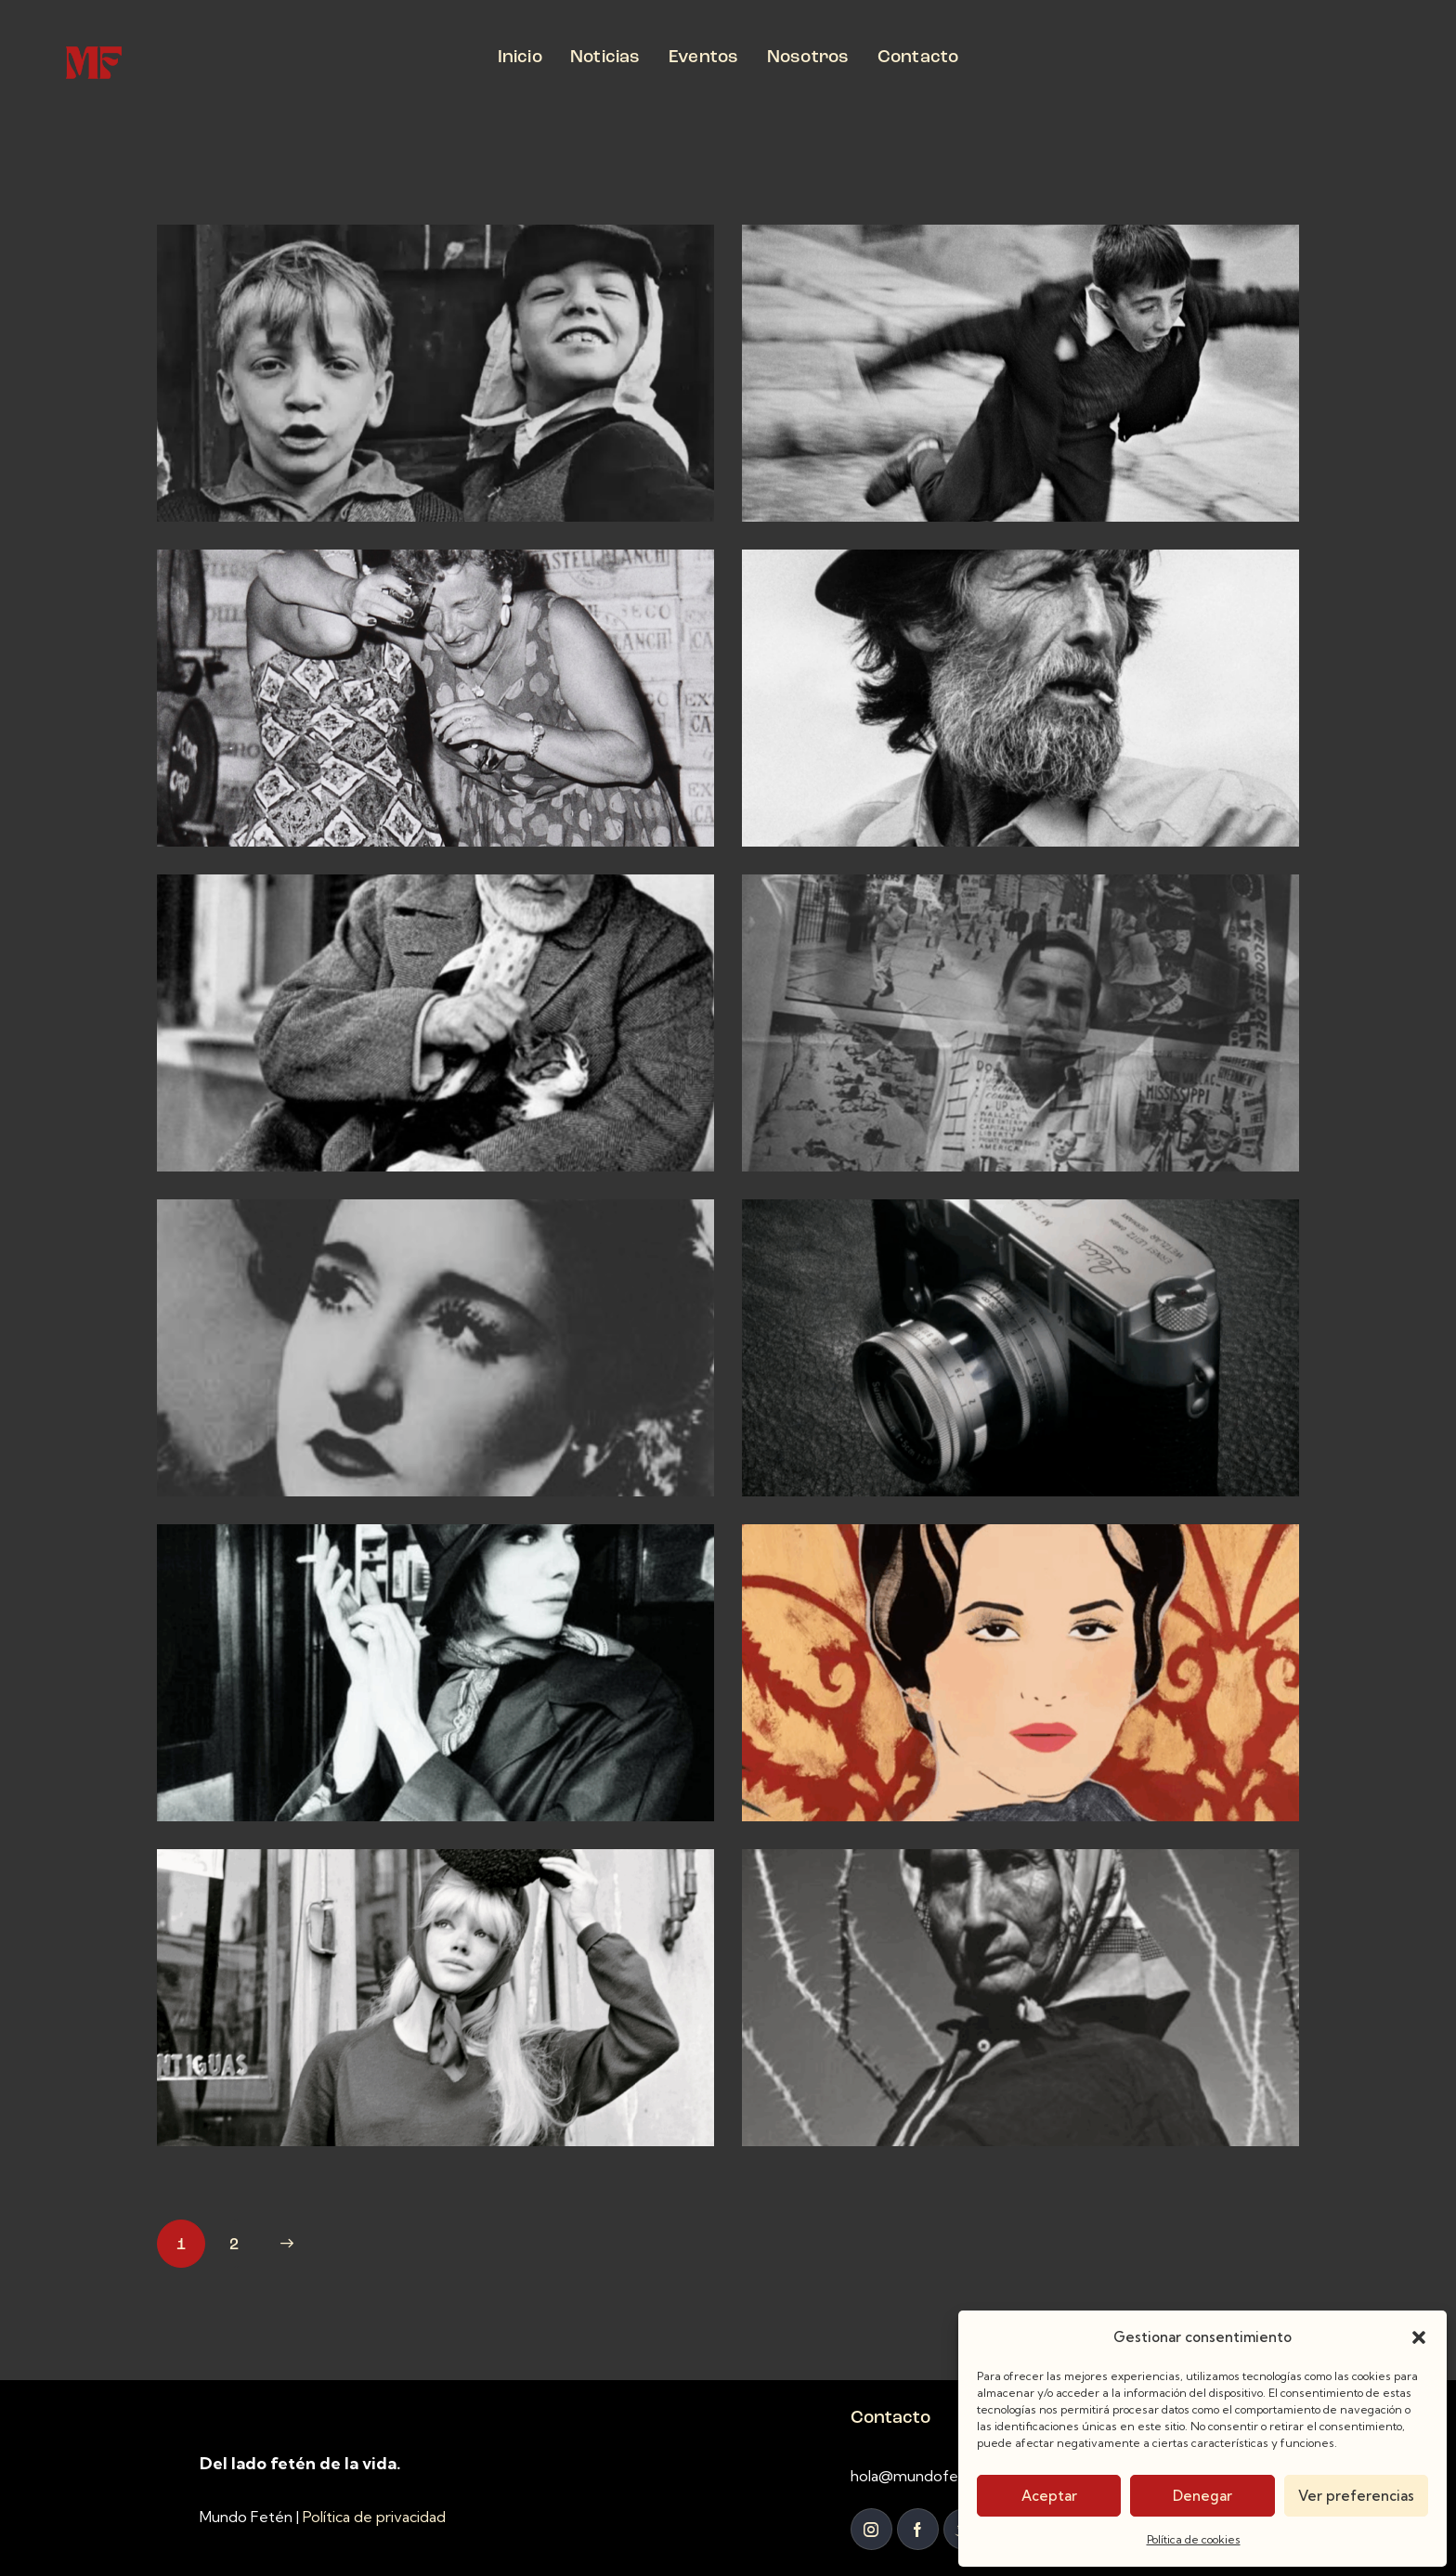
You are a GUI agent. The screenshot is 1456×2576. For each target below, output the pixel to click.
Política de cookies (1194, 2539)
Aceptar (1049, 2496)
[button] (1419, 2337)
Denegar (1202, 2496)
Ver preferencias (1356, 2496)
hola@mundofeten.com (933, 2475)
